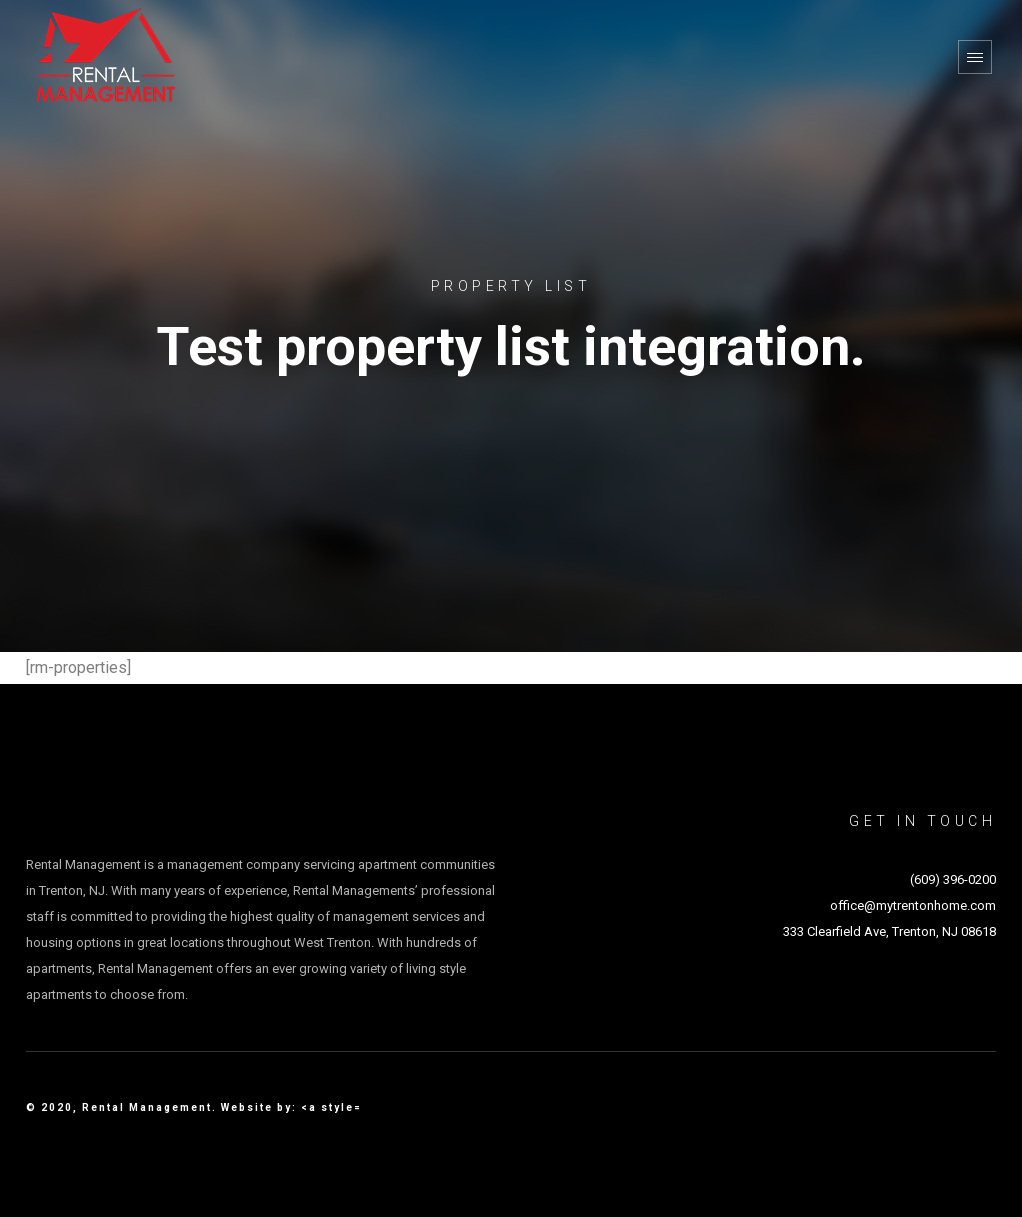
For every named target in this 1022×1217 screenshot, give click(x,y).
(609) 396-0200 (953, 879)
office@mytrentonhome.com (913, 905)
